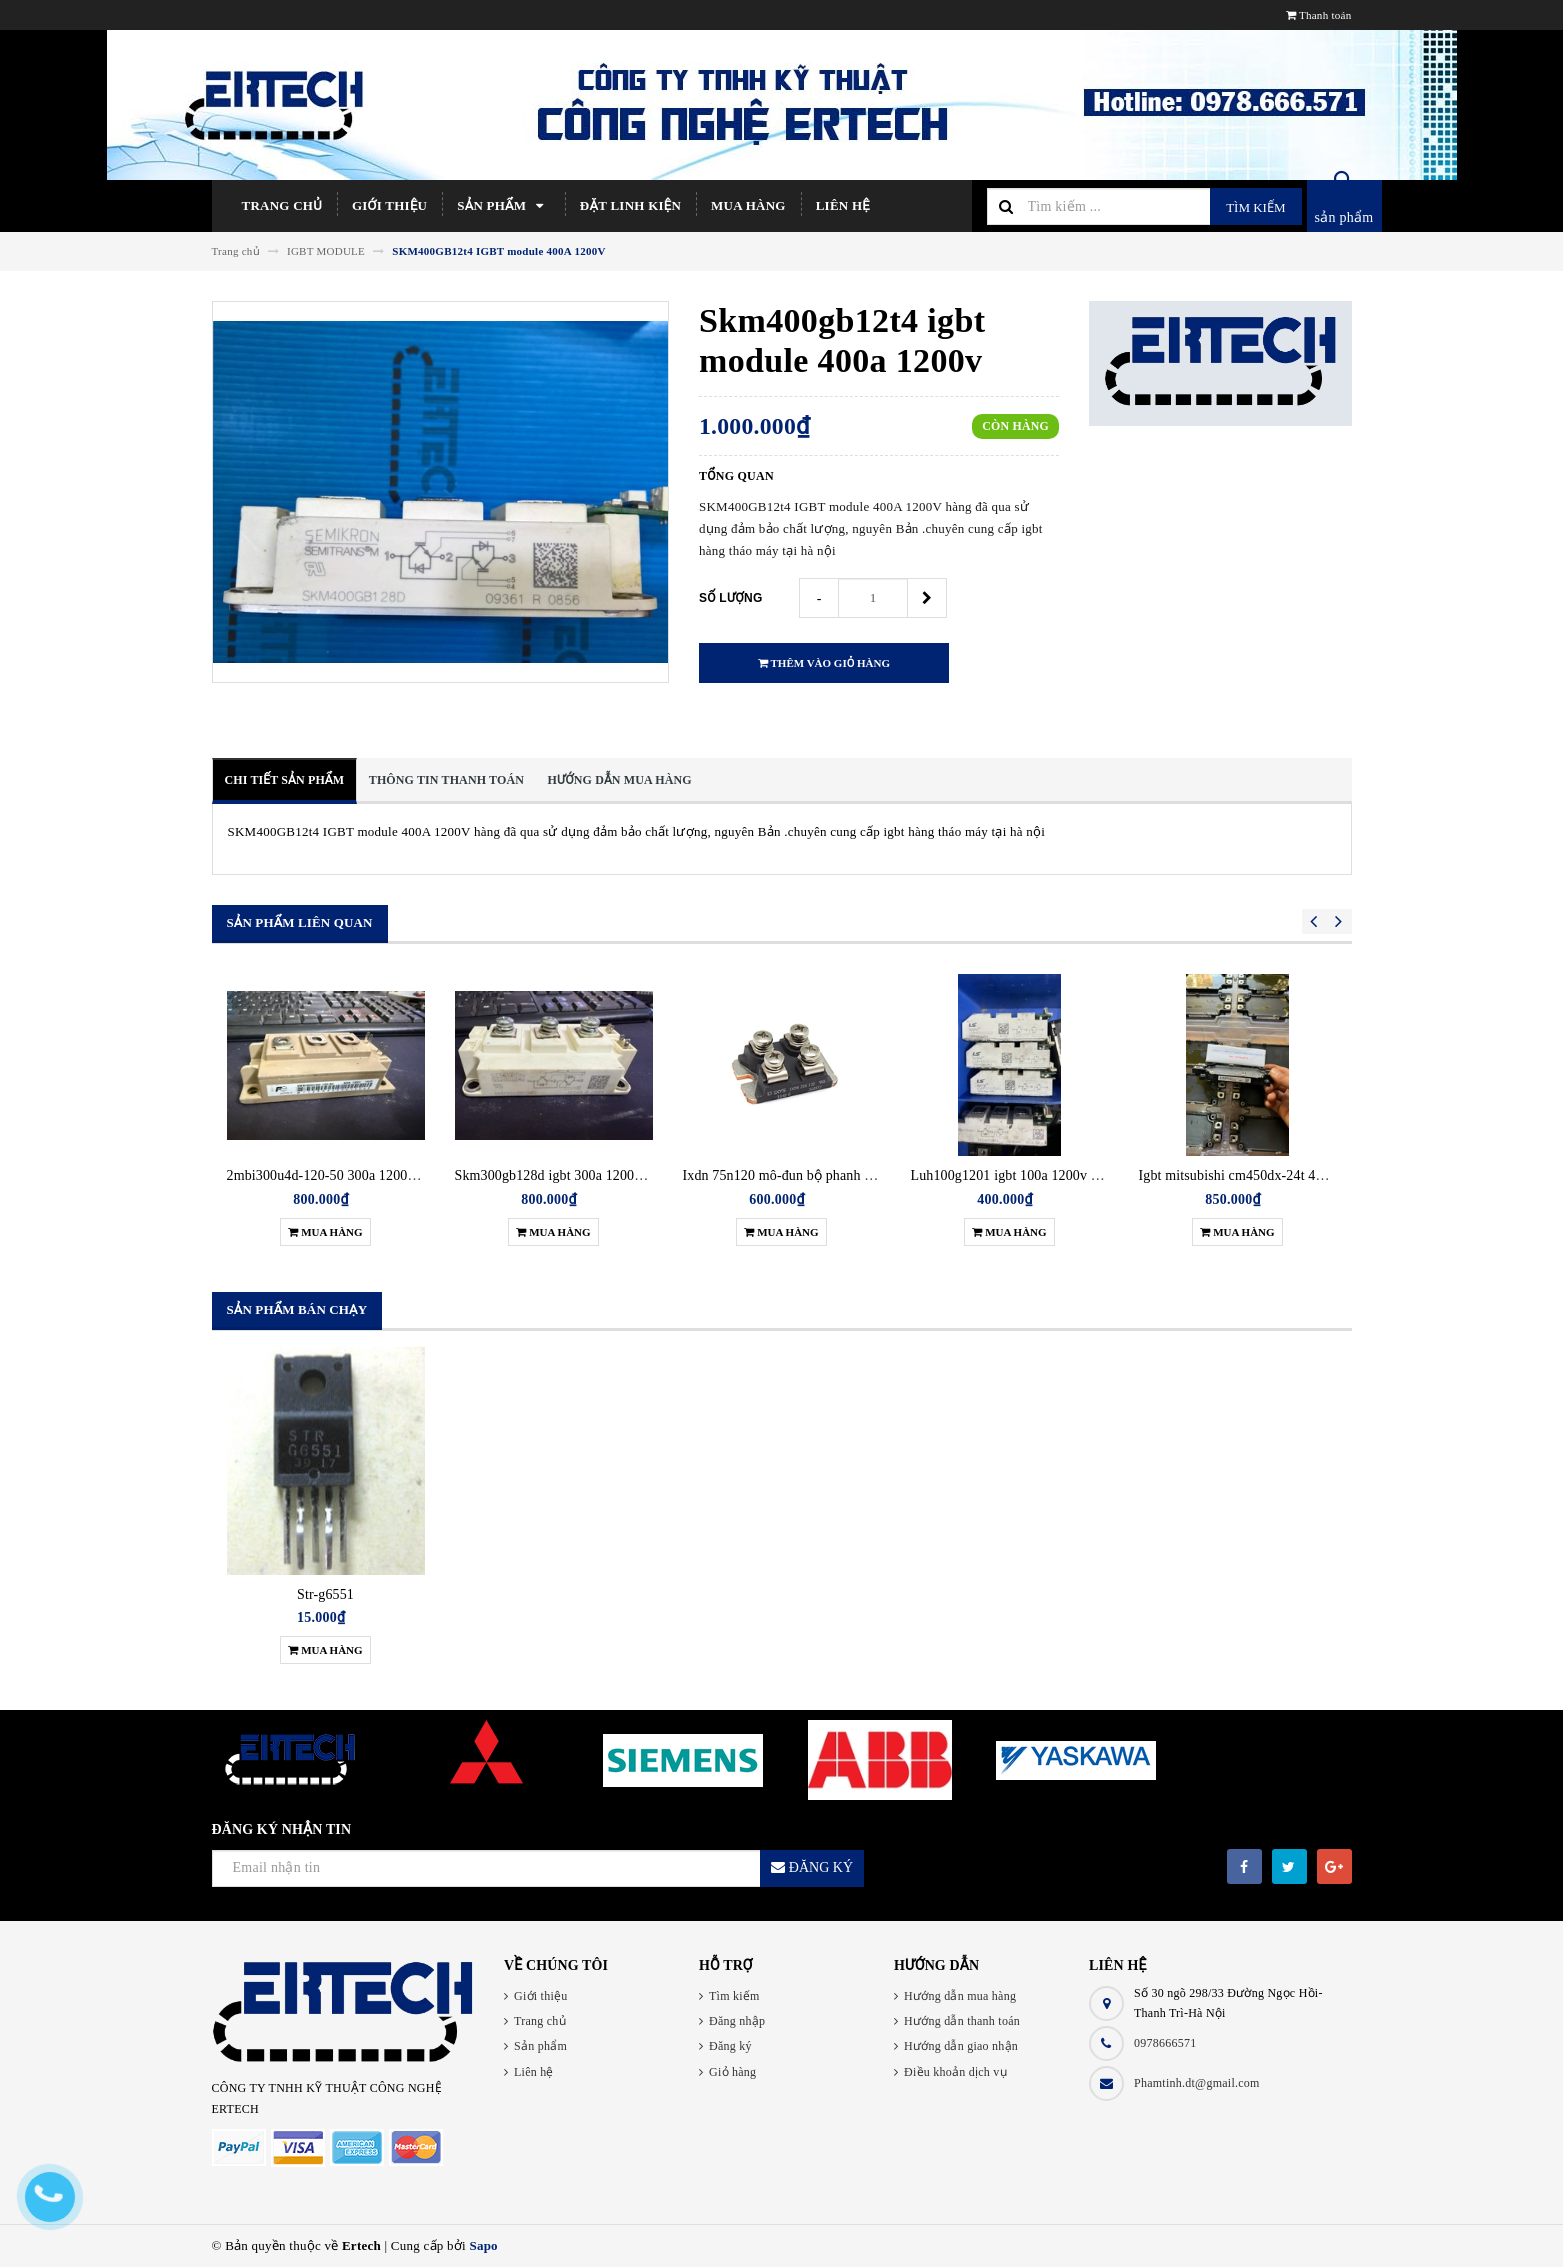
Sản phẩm (503, 206)
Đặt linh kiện (630, 205)
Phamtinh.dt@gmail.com (1197, 2083)
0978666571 (1165, 2043)
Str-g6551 (325, 1594)
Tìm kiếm (1255, 207)
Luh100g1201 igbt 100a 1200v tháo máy (1027, 1175)
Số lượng (731, 598)
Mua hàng (748, 205)
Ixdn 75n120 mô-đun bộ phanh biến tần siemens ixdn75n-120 (861, 1175)
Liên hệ (843, 205)
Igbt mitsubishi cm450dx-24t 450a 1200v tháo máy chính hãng (1319, 1175)
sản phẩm (1344, 217)
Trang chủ (282, 205)
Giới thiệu (389, 205)
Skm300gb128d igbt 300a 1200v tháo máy (576, 1175)
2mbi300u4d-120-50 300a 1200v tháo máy (349, 1175)
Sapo (483, 2245)
